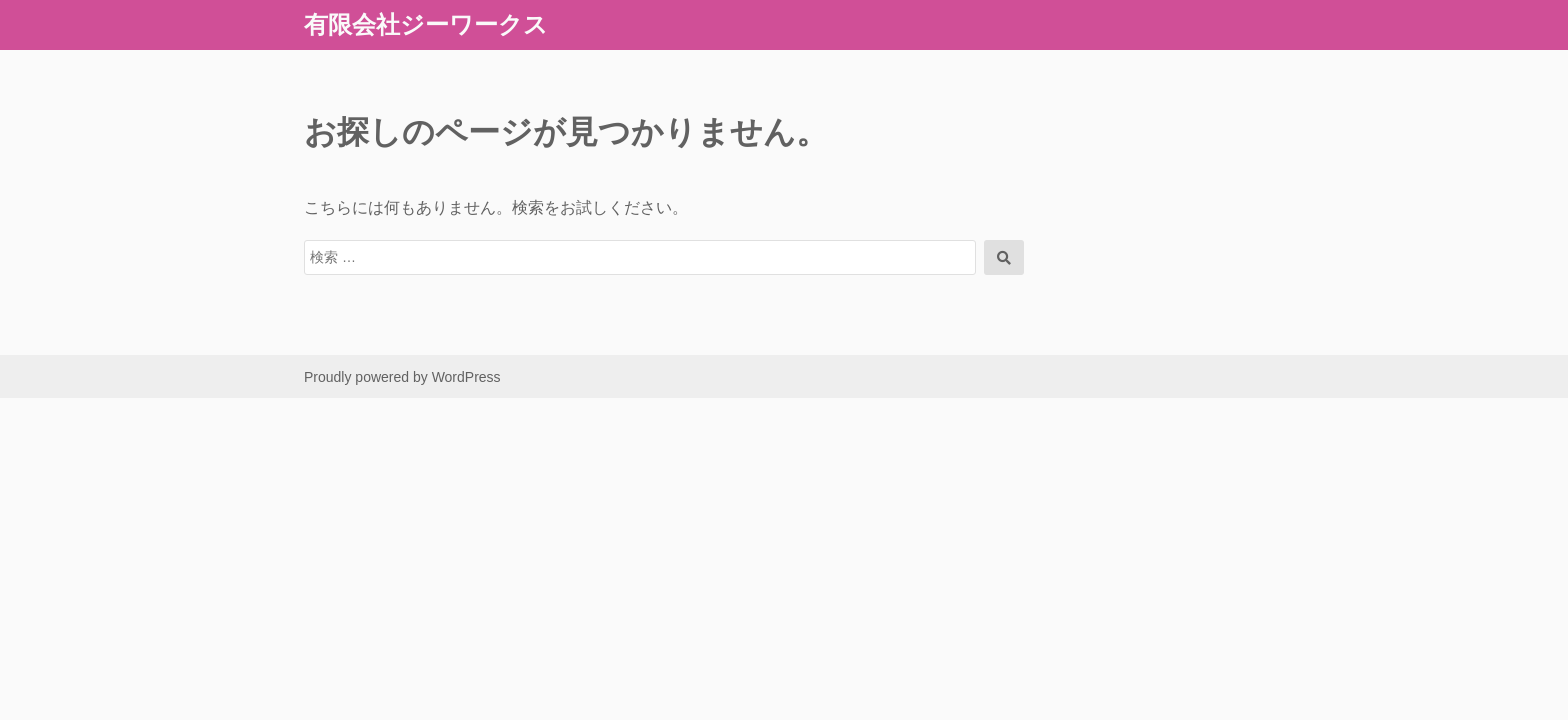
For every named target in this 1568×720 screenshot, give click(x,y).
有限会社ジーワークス (426, 24)
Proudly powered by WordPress (402, 377)
